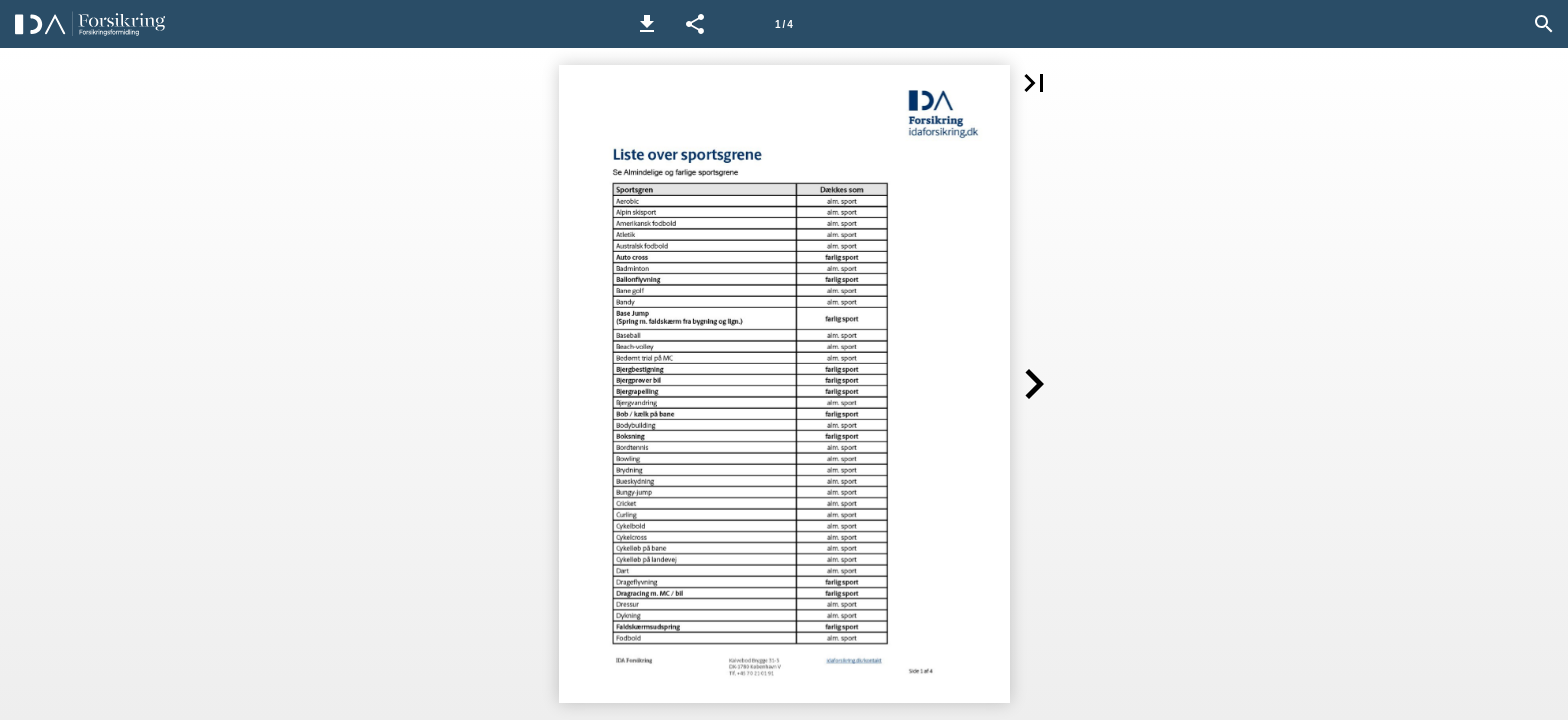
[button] (647, 24)
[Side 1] (784, 24)
